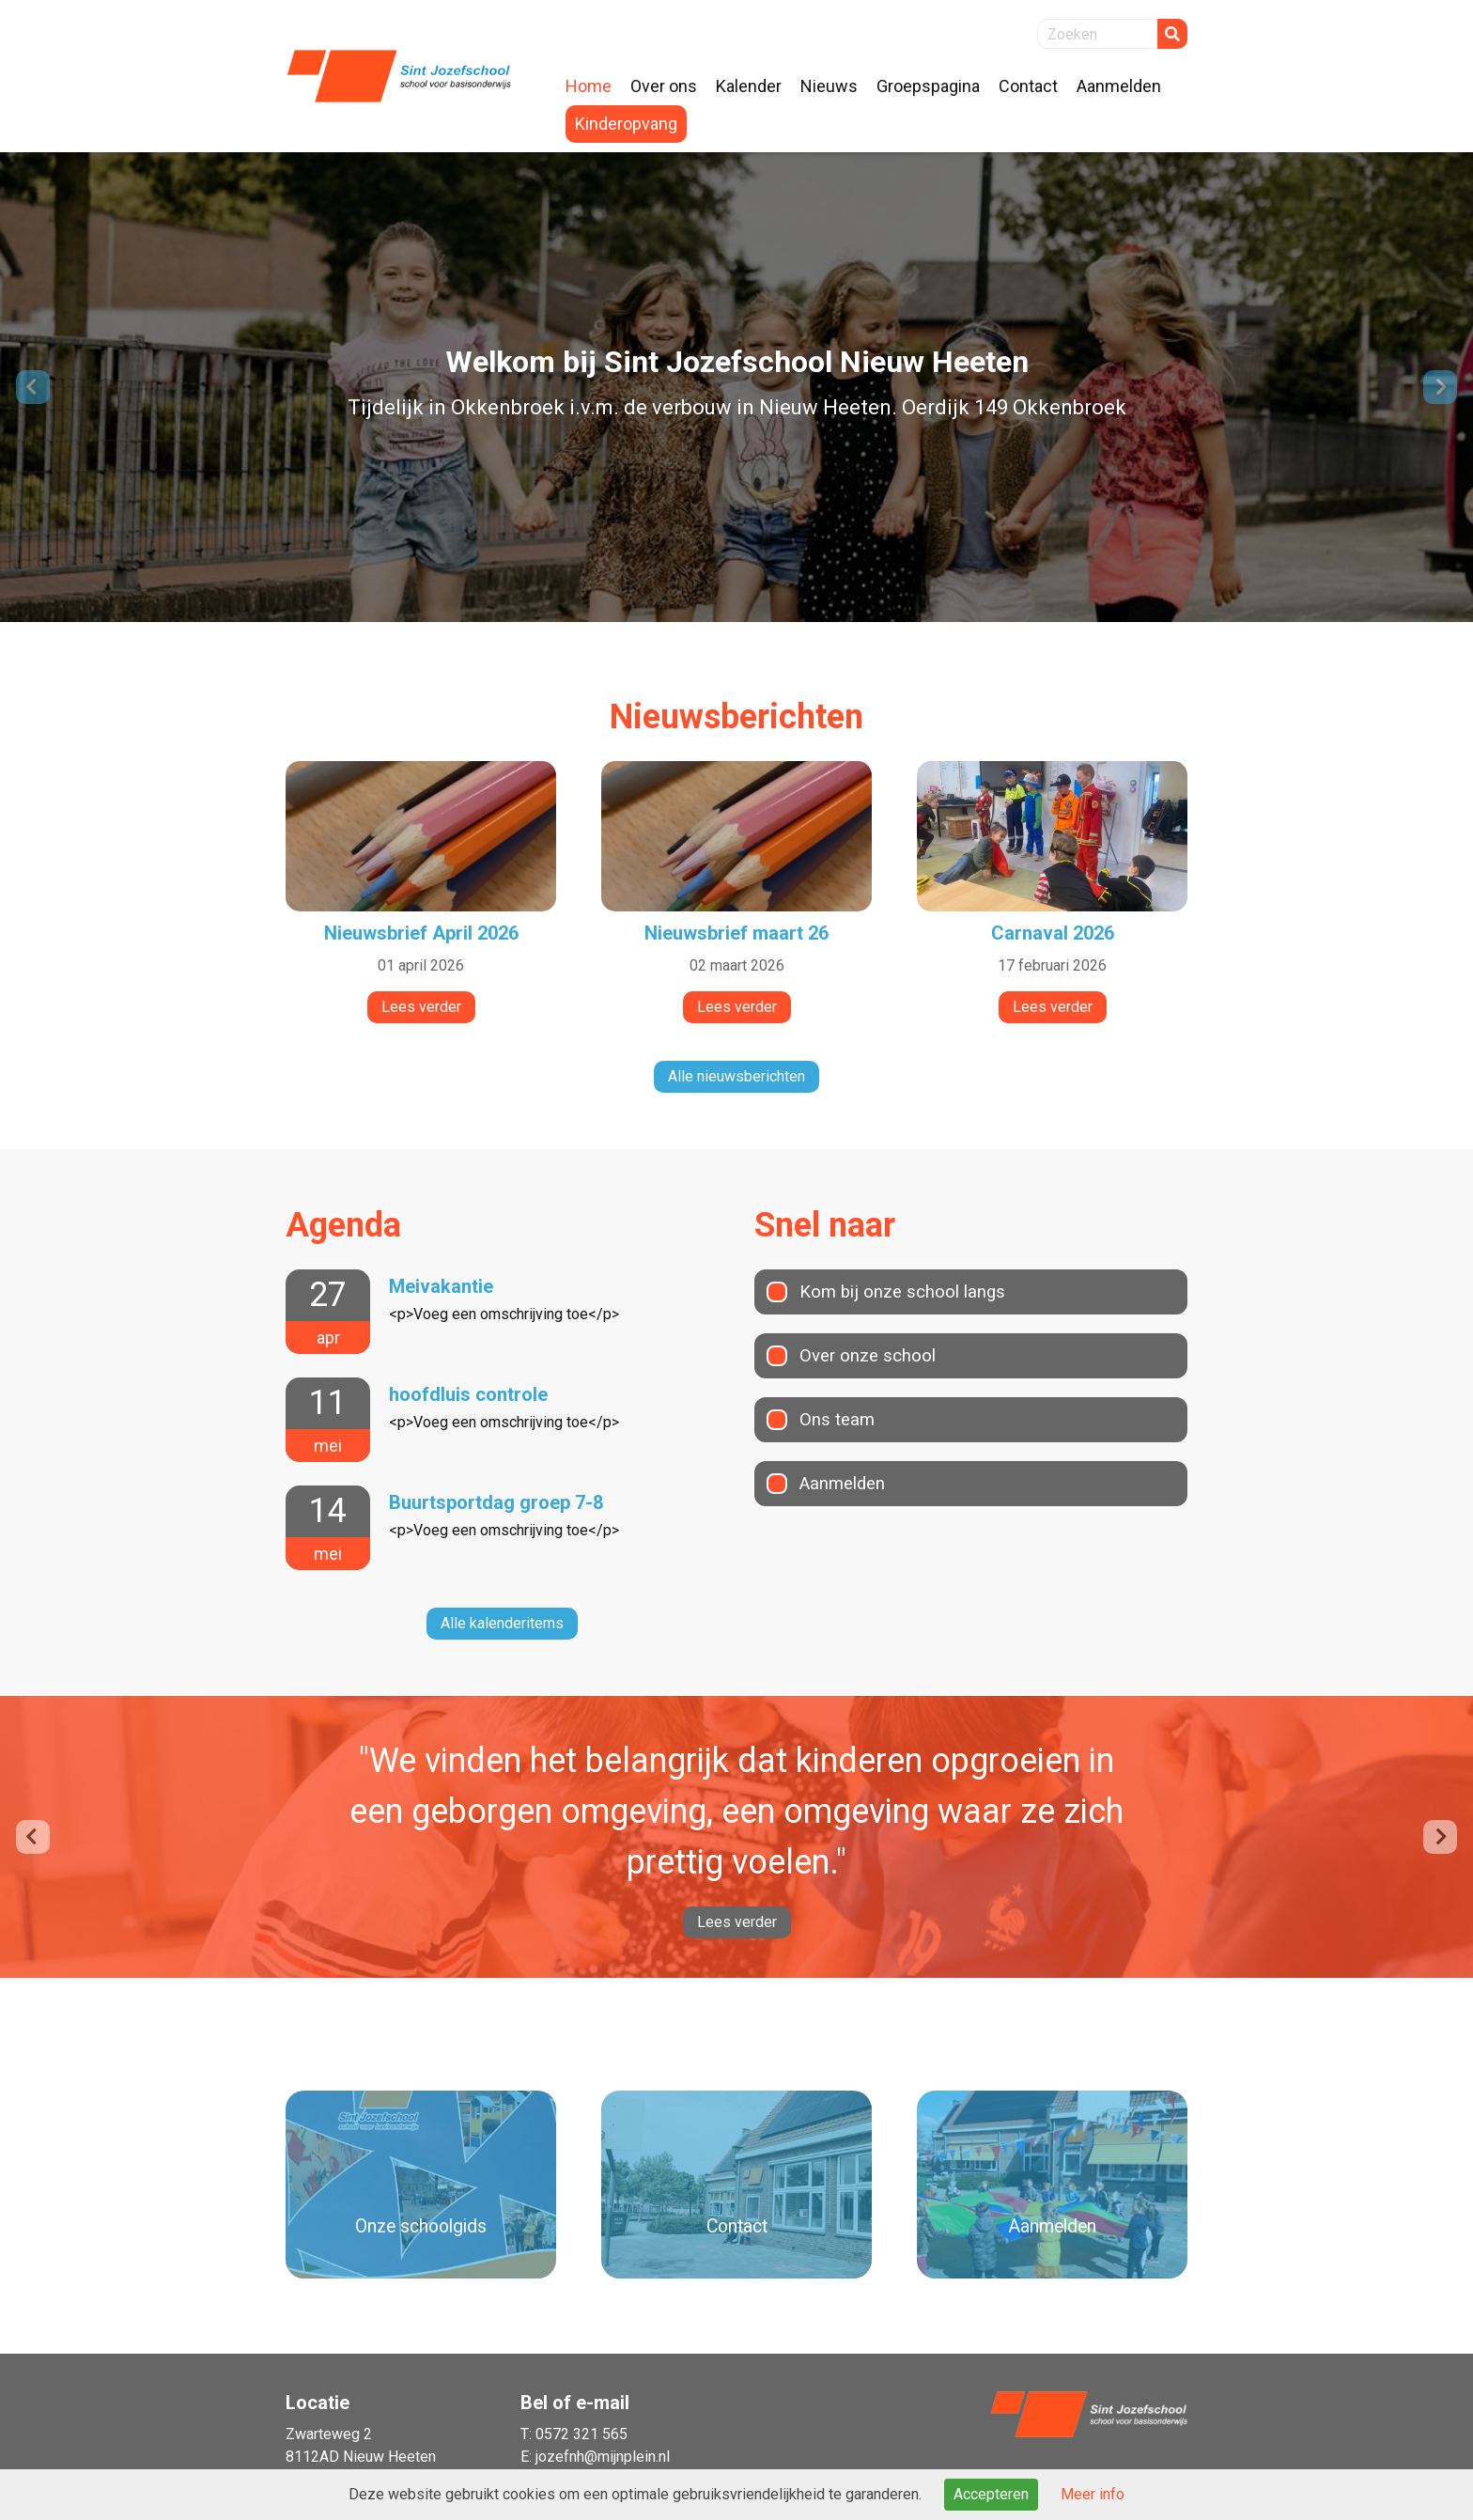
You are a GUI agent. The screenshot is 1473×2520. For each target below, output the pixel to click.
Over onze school (872, 1356)
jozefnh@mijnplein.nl (602, 2457)
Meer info (1092, 2494)
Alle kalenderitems (502, 1623)
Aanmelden (845, 1483)
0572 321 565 (581, 2434)
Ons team (838, 1419)
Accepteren (991, 2494)
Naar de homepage (398, 76)
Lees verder (737, 1922)
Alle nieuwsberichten (736, 1076)
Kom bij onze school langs (908, 1292)
